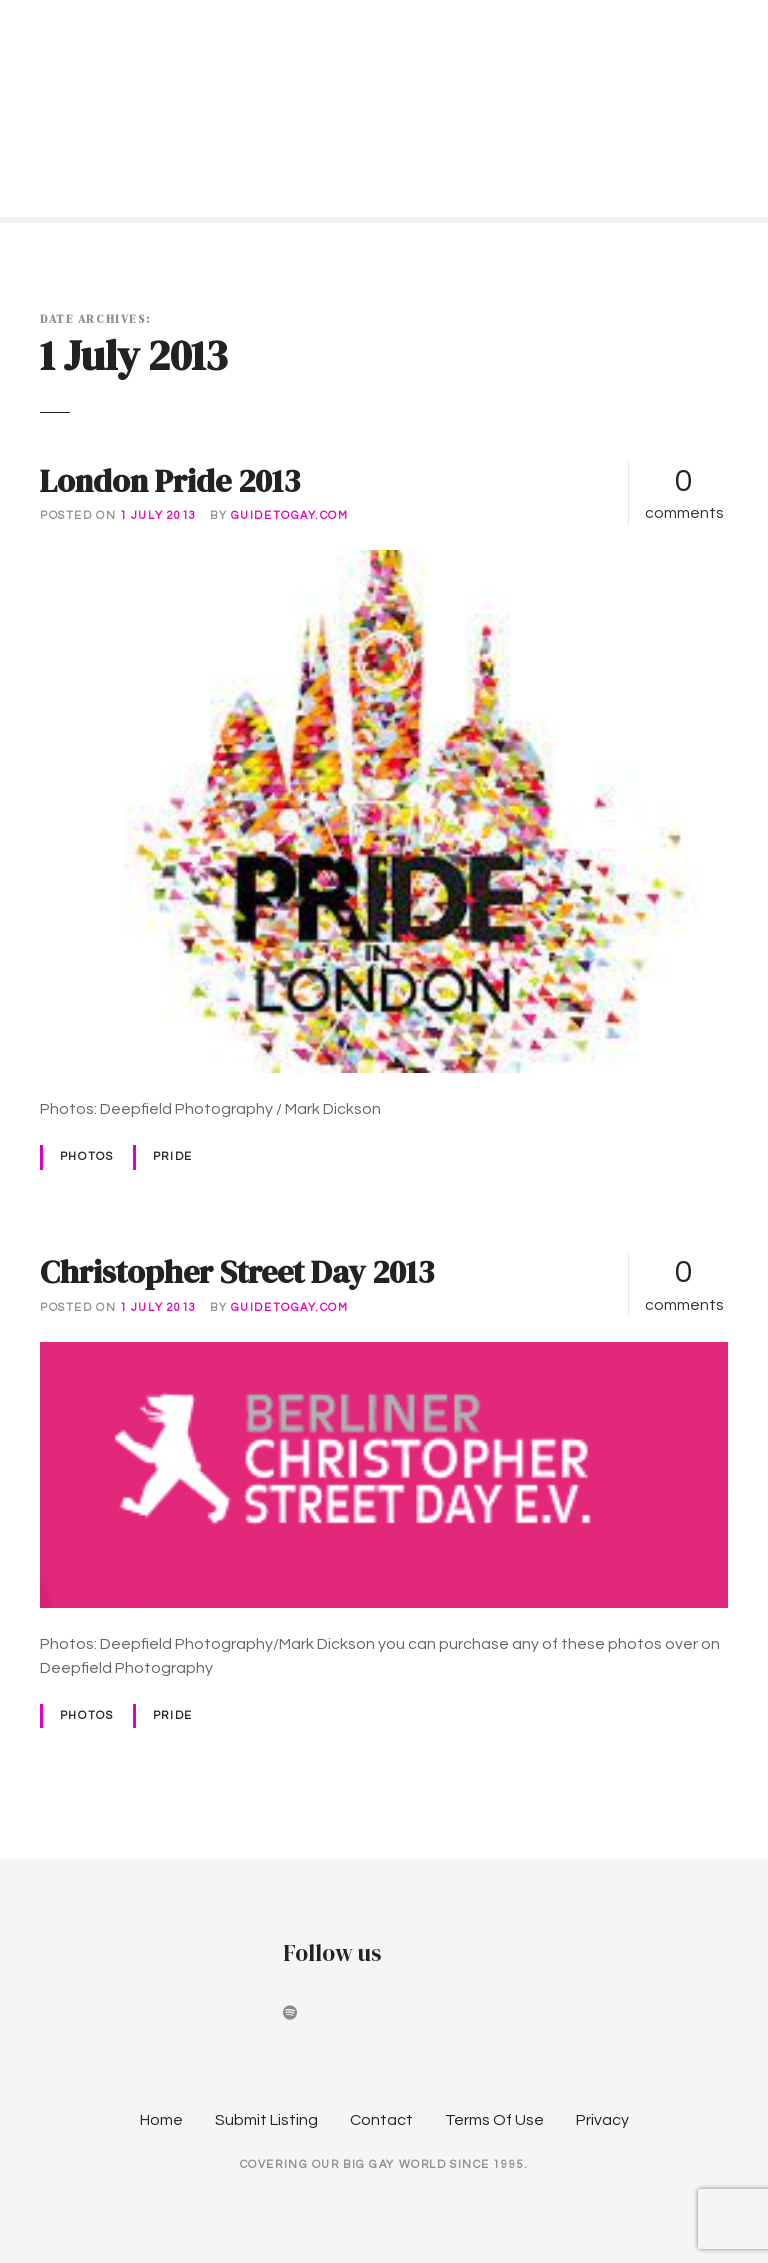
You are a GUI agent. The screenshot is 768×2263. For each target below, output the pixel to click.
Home (161, 2120)
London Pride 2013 (170, 481)
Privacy (602, 2120)
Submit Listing (266, 2120)
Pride (173, 1156)
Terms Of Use (494, 2120)
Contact (381, 2120)
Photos (86, 1156)
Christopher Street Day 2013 (237, 1272)
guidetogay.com (290, 515)
